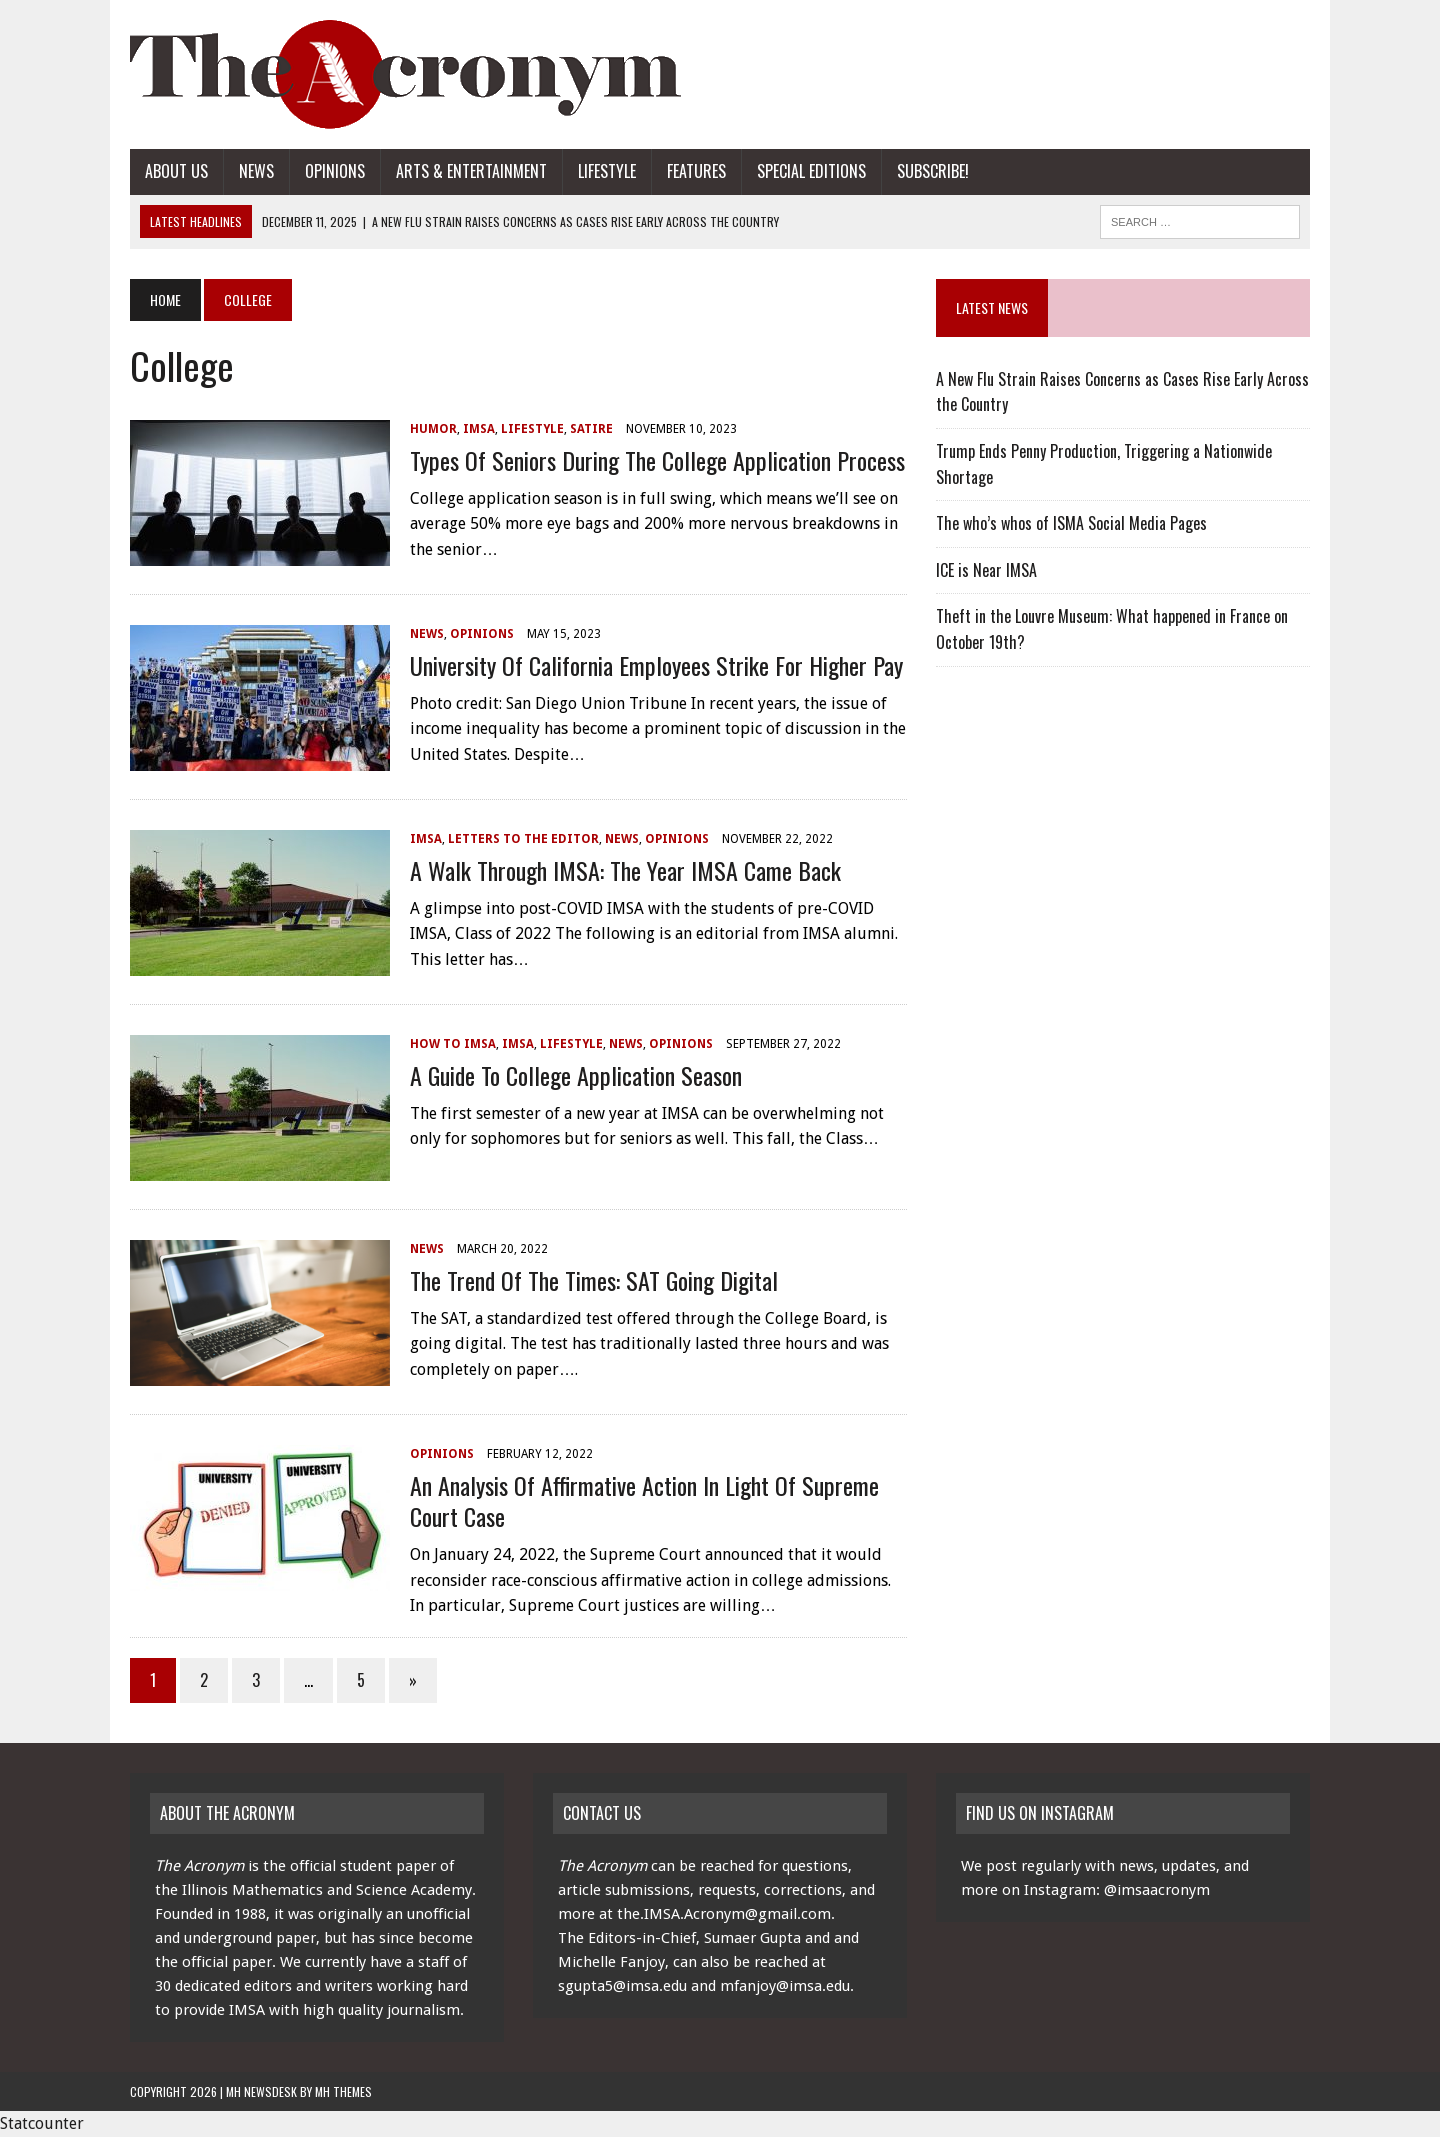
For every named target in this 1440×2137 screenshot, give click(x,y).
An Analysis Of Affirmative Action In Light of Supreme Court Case (644, 1500)
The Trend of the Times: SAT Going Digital (594, 1280)
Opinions (335, 171)
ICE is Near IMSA (986, 570)
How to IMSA (453, 1044)
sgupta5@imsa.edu (622, 1986)
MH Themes (343, 2091)
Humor (433, 429)
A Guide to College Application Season (576, 1075)
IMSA (479, 429)
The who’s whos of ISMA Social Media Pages (1071, 523)
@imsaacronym (1157, 1890)
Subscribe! (933, 171)
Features (696, 171)
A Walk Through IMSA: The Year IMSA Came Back (625, 870)
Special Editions (811, 171)
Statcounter (42, 2123)
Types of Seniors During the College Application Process (657, 460)
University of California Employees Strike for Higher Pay (656, 665)
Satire (591, 429)
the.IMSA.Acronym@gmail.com (724, 1914)
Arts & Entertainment (471, 171)
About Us (176, 171)
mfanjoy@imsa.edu (785, 1986)
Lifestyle (607, 171)
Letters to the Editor (523, 839)
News (256, 171)
